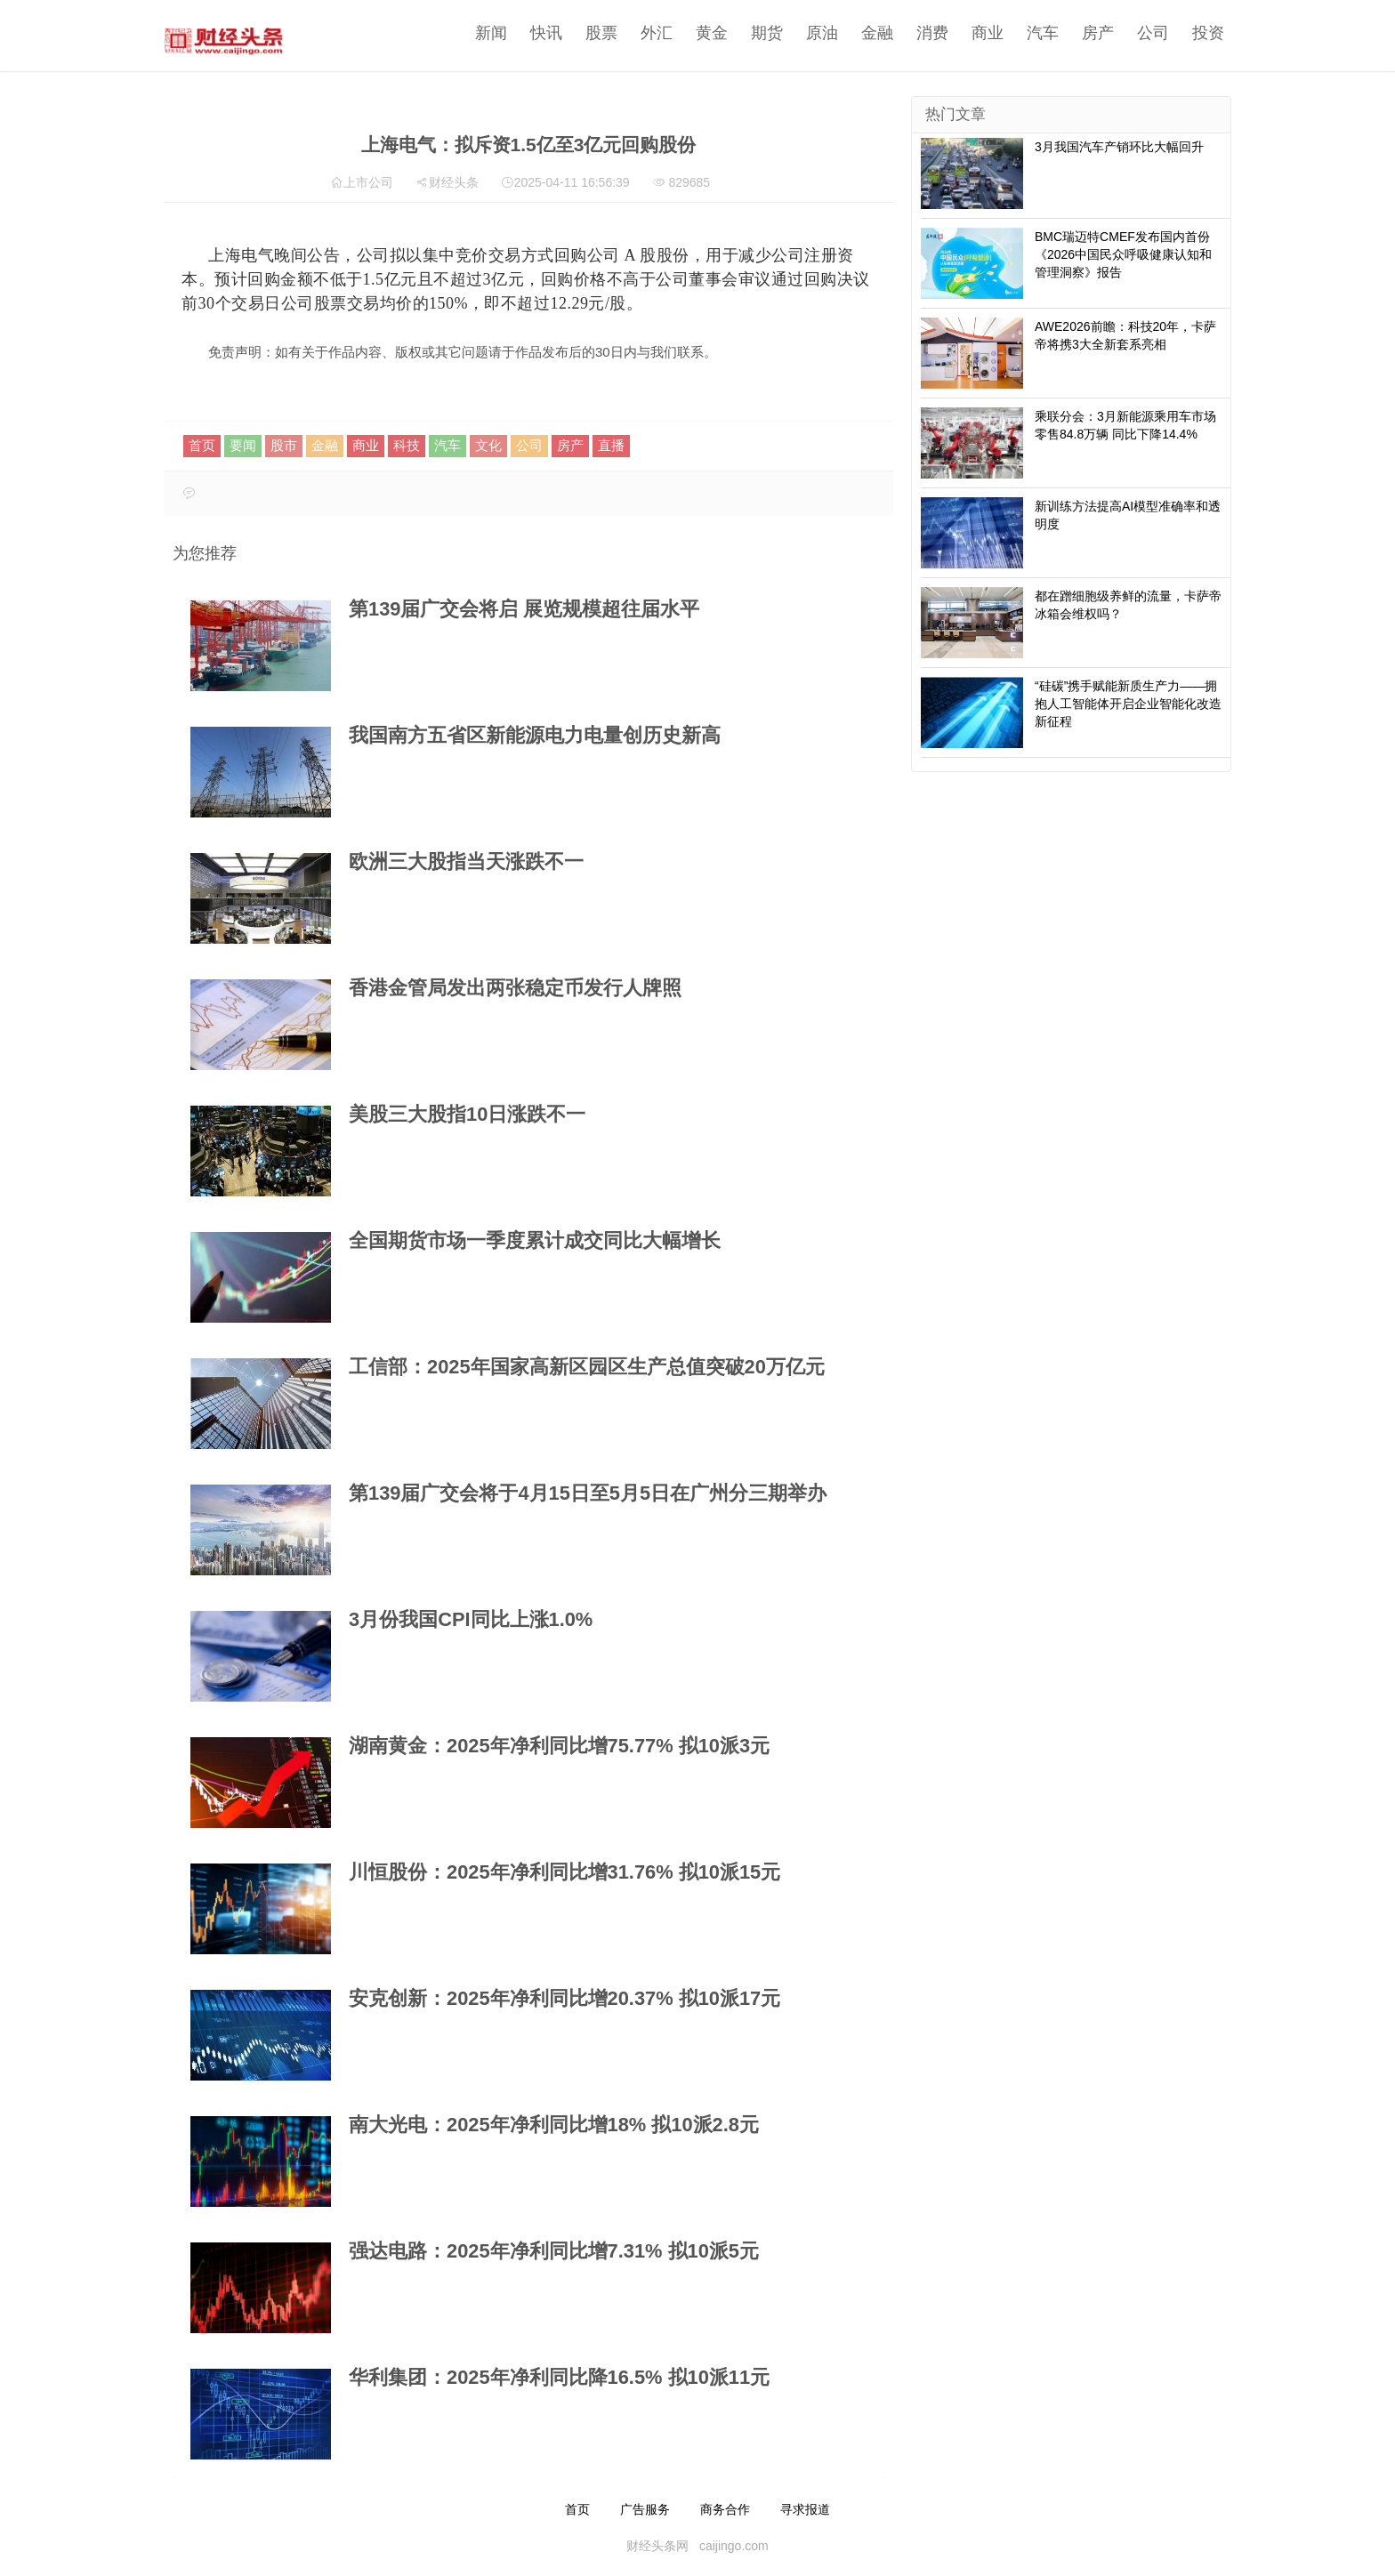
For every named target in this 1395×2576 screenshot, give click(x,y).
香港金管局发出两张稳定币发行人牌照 (515, 988)
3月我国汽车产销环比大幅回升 (1119, 147)
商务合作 (725, 2509)
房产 (1093, 33)
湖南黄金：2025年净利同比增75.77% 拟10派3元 (559, 1746)
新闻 (487, 33)
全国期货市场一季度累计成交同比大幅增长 (535, 1240)
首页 (202, 445)
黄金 (707, 33)
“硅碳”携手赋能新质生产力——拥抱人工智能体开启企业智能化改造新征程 (1128, 704)
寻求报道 (805, 2509)
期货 (762, 33)
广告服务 (645, 2509)
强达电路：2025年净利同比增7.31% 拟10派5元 (554, 2251)
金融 (873, 33)
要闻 (243, 445)
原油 (818, 33)
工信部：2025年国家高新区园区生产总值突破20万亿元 (587, 1367)
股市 (283, 445)
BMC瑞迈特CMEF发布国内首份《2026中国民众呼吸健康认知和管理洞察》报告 (1123, 254)
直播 (611, 445)
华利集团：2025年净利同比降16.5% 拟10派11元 (559, 2377)
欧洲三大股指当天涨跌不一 (466, 861)
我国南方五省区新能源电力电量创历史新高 (535, 735)
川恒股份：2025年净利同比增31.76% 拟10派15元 (564, 1872)
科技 (406, 445)
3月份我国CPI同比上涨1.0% (471, 1619)
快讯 (542, 33)
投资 (1204, 33)
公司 (1149, 33)
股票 (597, 33)
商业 (983, 33)
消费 (928, 33)
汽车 (1038, 33)
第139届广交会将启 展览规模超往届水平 (524, 609)
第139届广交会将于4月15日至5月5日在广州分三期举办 (588, 1493)
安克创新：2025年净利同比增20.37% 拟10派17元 (564, 1998)
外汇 (652, 33)
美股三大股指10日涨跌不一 (467, 1114)
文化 (488, 445)
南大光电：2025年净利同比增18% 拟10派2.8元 (554, 2124)
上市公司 (368, 182)
